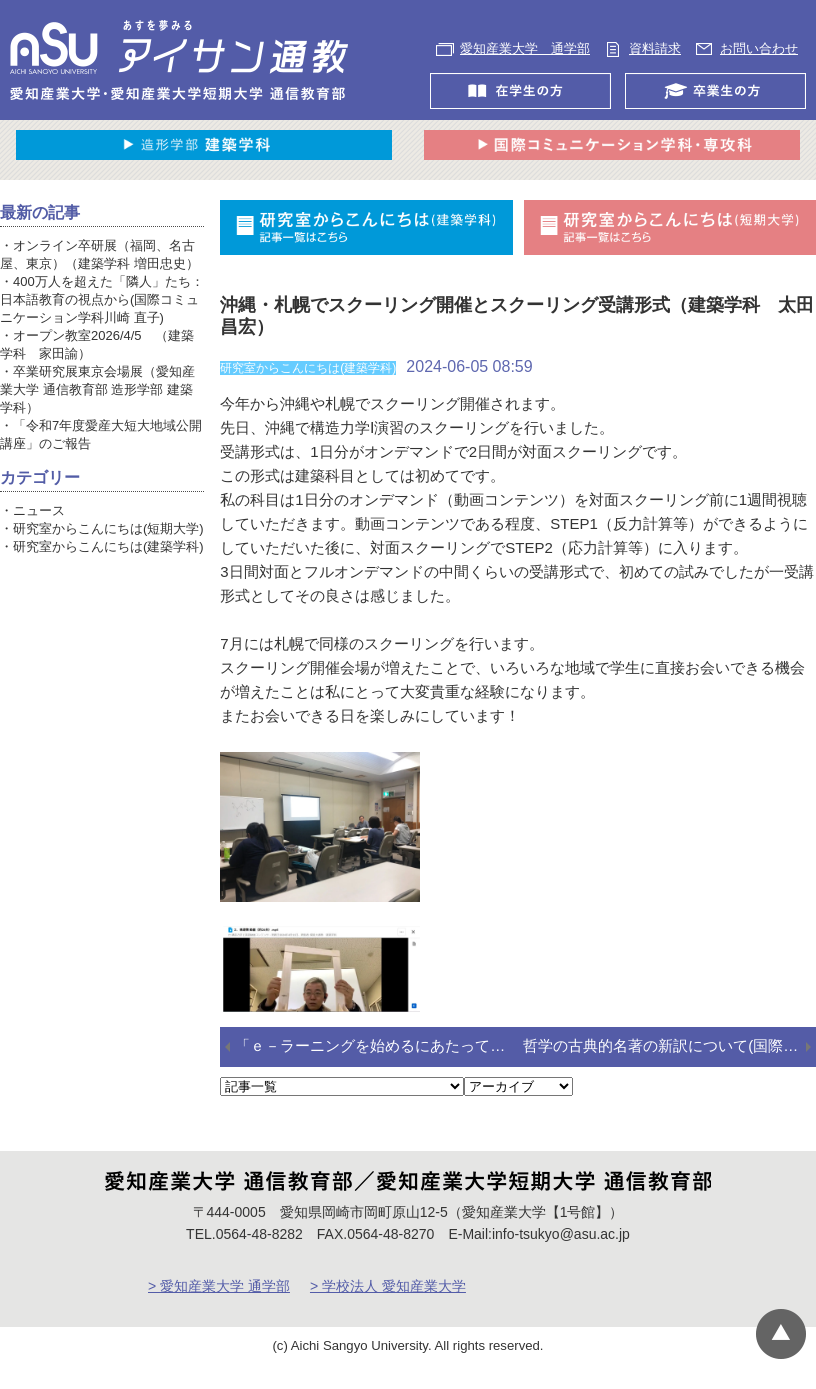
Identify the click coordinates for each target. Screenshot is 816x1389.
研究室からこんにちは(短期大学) (108, 545)
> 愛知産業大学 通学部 (219, 1303)
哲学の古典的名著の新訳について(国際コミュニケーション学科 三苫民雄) (669, 1062)
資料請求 (667, 48)
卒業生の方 (720, 109)
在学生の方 (525, 109)
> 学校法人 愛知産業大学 (388, 1303)
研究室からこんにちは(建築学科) (108, 563)
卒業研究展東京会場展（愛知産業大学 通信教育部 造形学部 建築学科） (97, 406)
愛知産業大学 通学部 (530, 48)
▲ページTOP (781, 1334)
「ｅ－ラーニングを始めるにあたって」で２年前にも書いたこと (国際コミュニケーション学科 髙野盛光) (379, 1062)
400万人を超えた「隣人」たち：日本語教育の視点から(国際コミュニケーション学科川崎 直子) (102, 316)
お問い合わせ (502, 66)
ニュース (39, 527)
